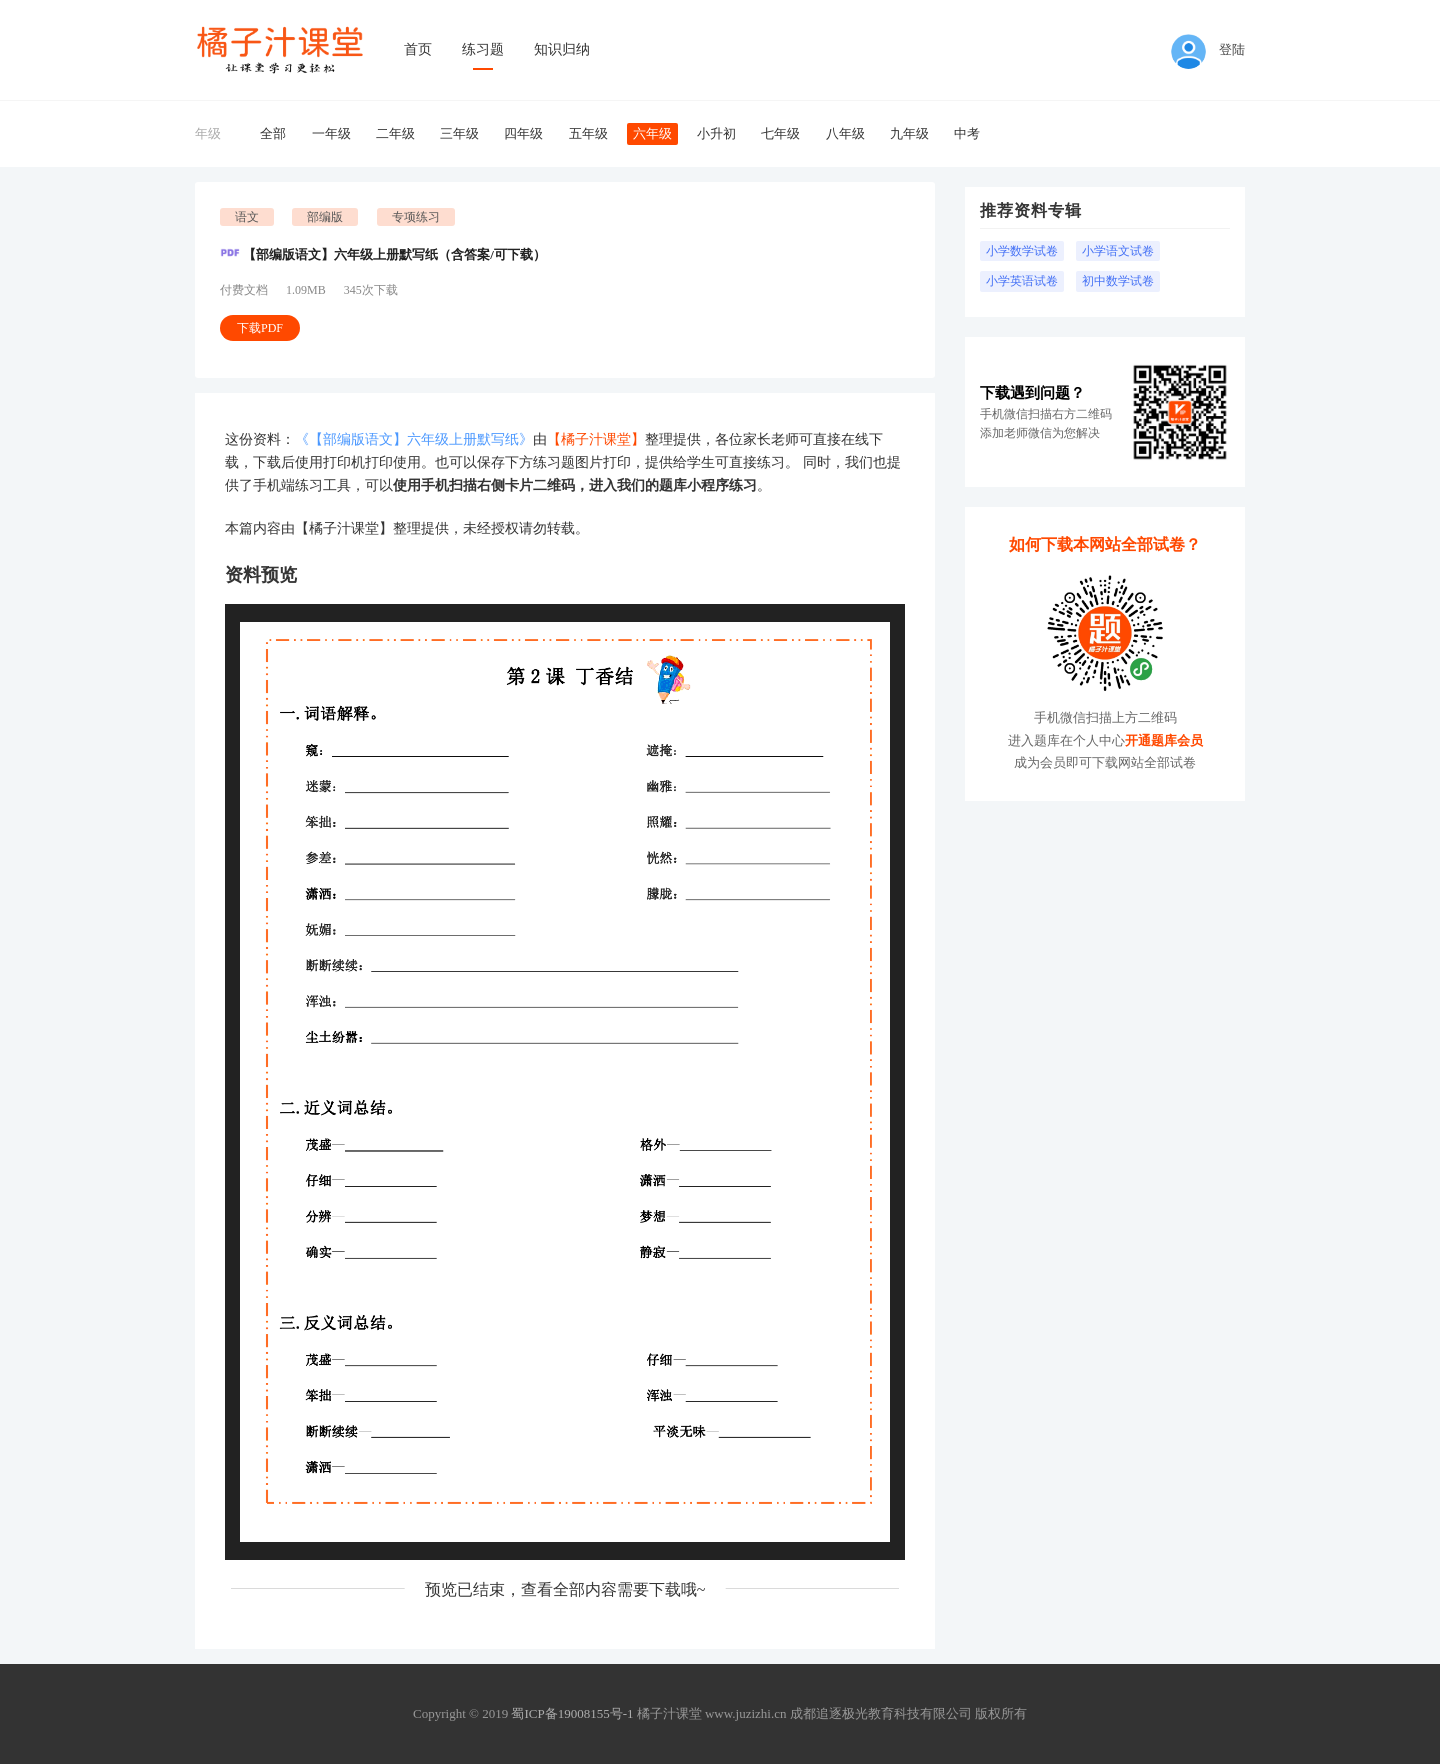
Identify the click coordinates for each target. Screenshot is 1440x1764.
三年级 (459, 133)
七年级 (780, 133)
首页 (418, 49)
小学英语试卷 (1022, 281)
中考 (967, 133)
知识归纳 (562, 49)
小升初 (716, 133)
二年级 (395, 133)
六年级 (652, 133)
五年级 (588, 133)
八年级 (845, 133)
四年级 (523, 133)
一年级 (331, 133)
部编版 (325, 217)
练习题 (483, 49)
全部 (273, 133)
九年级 (909, 133)
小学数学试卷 (1022, 251)
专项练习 (416, 217)
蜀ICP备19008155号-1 (572, 1713)
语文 (247, 217)
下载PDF (260, 328)
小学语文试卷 (1118, 251)
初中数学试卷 (1118, 281)
